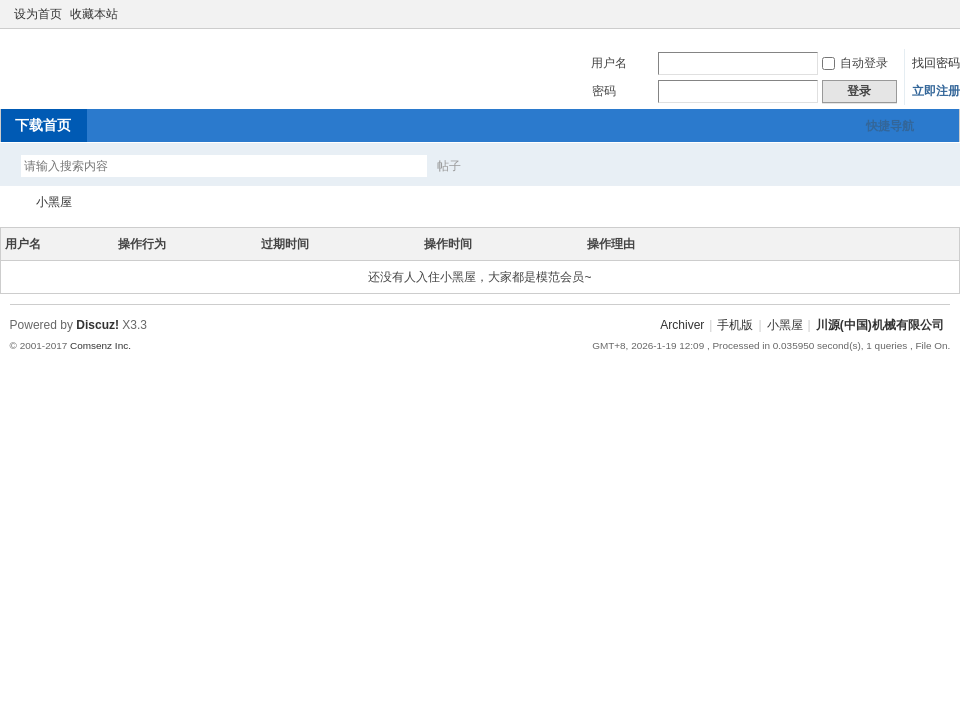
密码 (604, 91)
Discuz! (97, 325)
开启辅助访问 (922, 14)
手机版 (735, 325)
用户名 (609, 63)
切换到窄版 (938, 14)
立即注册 (936, 91)
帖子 (449, 166)
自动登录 (855, 63)
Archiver (682, 325)
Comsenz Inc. (100, 345)
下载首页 (43, 125)
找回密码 (936, 63)
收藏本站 (94, 14)
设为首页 (38, 14)
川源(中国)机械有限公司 (8, 202)
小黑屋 (54, 202)
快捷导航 (890, 126)
